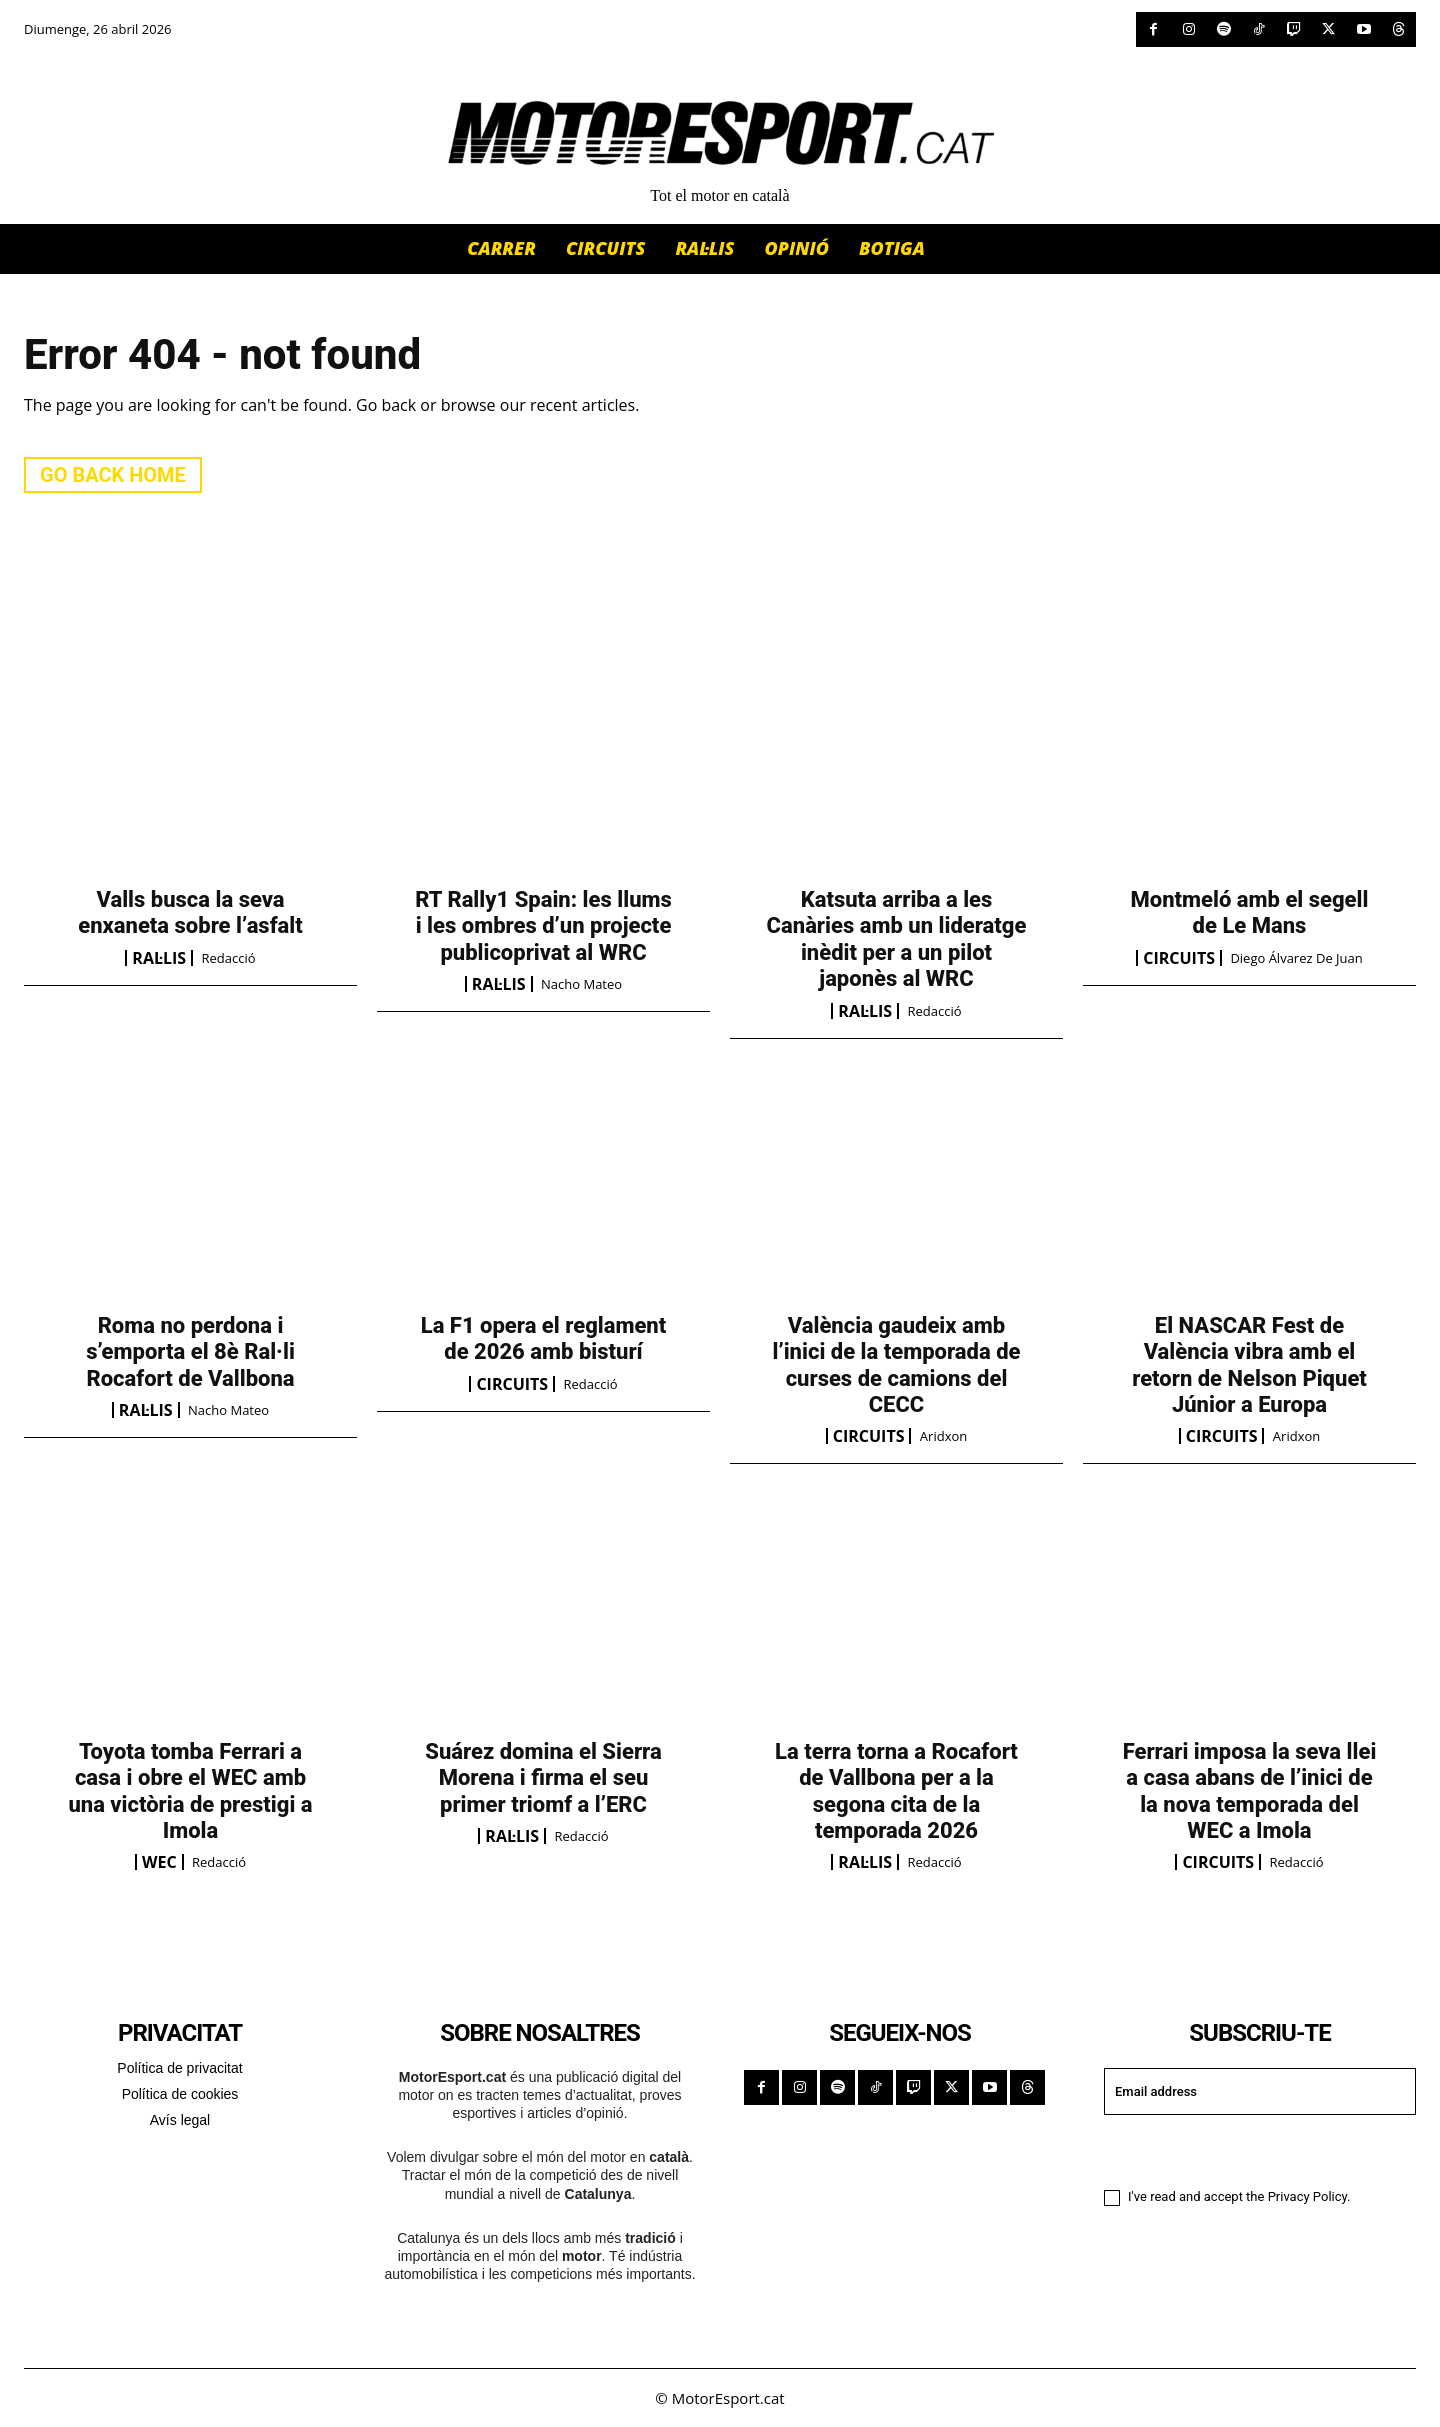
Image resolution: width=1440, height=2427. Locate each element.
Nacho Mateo (581, 984)
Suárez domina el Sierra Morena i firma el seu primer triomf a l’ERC (543, 1778)
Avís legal (180, 2120)
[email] (1260, 2091)
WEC (159, 1862)
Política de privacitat (179, 2068)
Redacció (229, 958)
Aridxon (943, 1436)
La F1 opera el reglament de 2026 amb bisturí (544, 1338)
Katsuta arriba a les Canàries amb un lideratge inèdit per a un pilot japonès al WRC (897, 939)
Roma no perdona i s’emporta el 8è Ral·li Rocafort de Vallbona (190, 1352)
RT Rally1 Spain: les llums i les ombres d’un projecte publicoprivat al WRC (543, 926)
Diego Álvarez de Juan (1296, 958)
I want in (1260, 2149)
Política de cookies (180, 2094)
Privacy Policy (1307, 2197)
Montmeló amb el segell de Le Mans (1250, 912)
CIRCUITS (1179, 958)
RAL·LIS (159, 958)
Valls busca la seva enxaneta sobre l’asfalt (190, 912)
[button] (959, 247)
